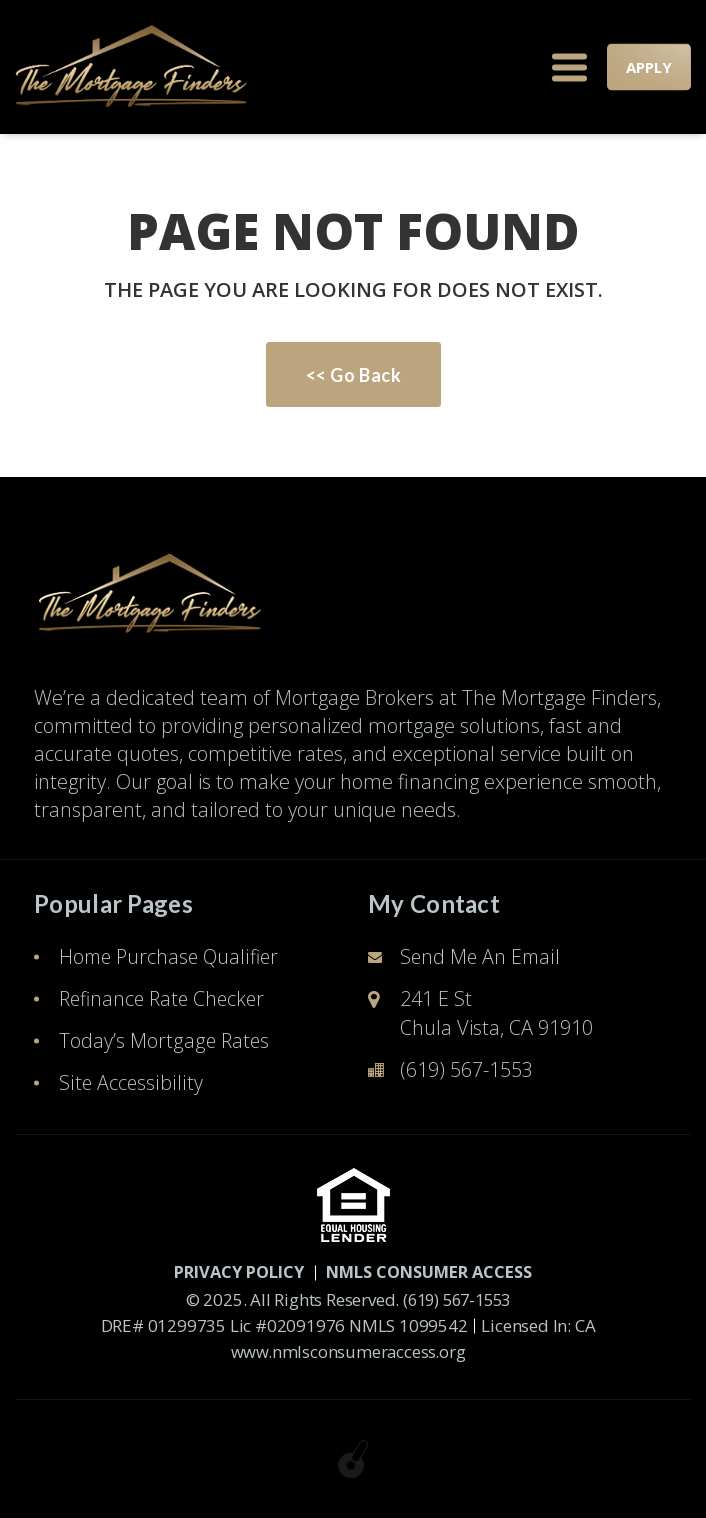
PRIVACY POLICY (229, 1272)
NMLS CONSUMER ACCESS (434, 1272)
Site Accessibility (130, 1082)
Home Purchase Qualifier (172, 956)
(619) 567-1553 (466, 1069)
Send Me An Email (481, 956)
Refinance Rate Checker (165, 998)
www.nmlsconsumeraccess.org (348, 1351)
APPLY (649, 67)
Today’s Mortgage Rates (164, 1040)
